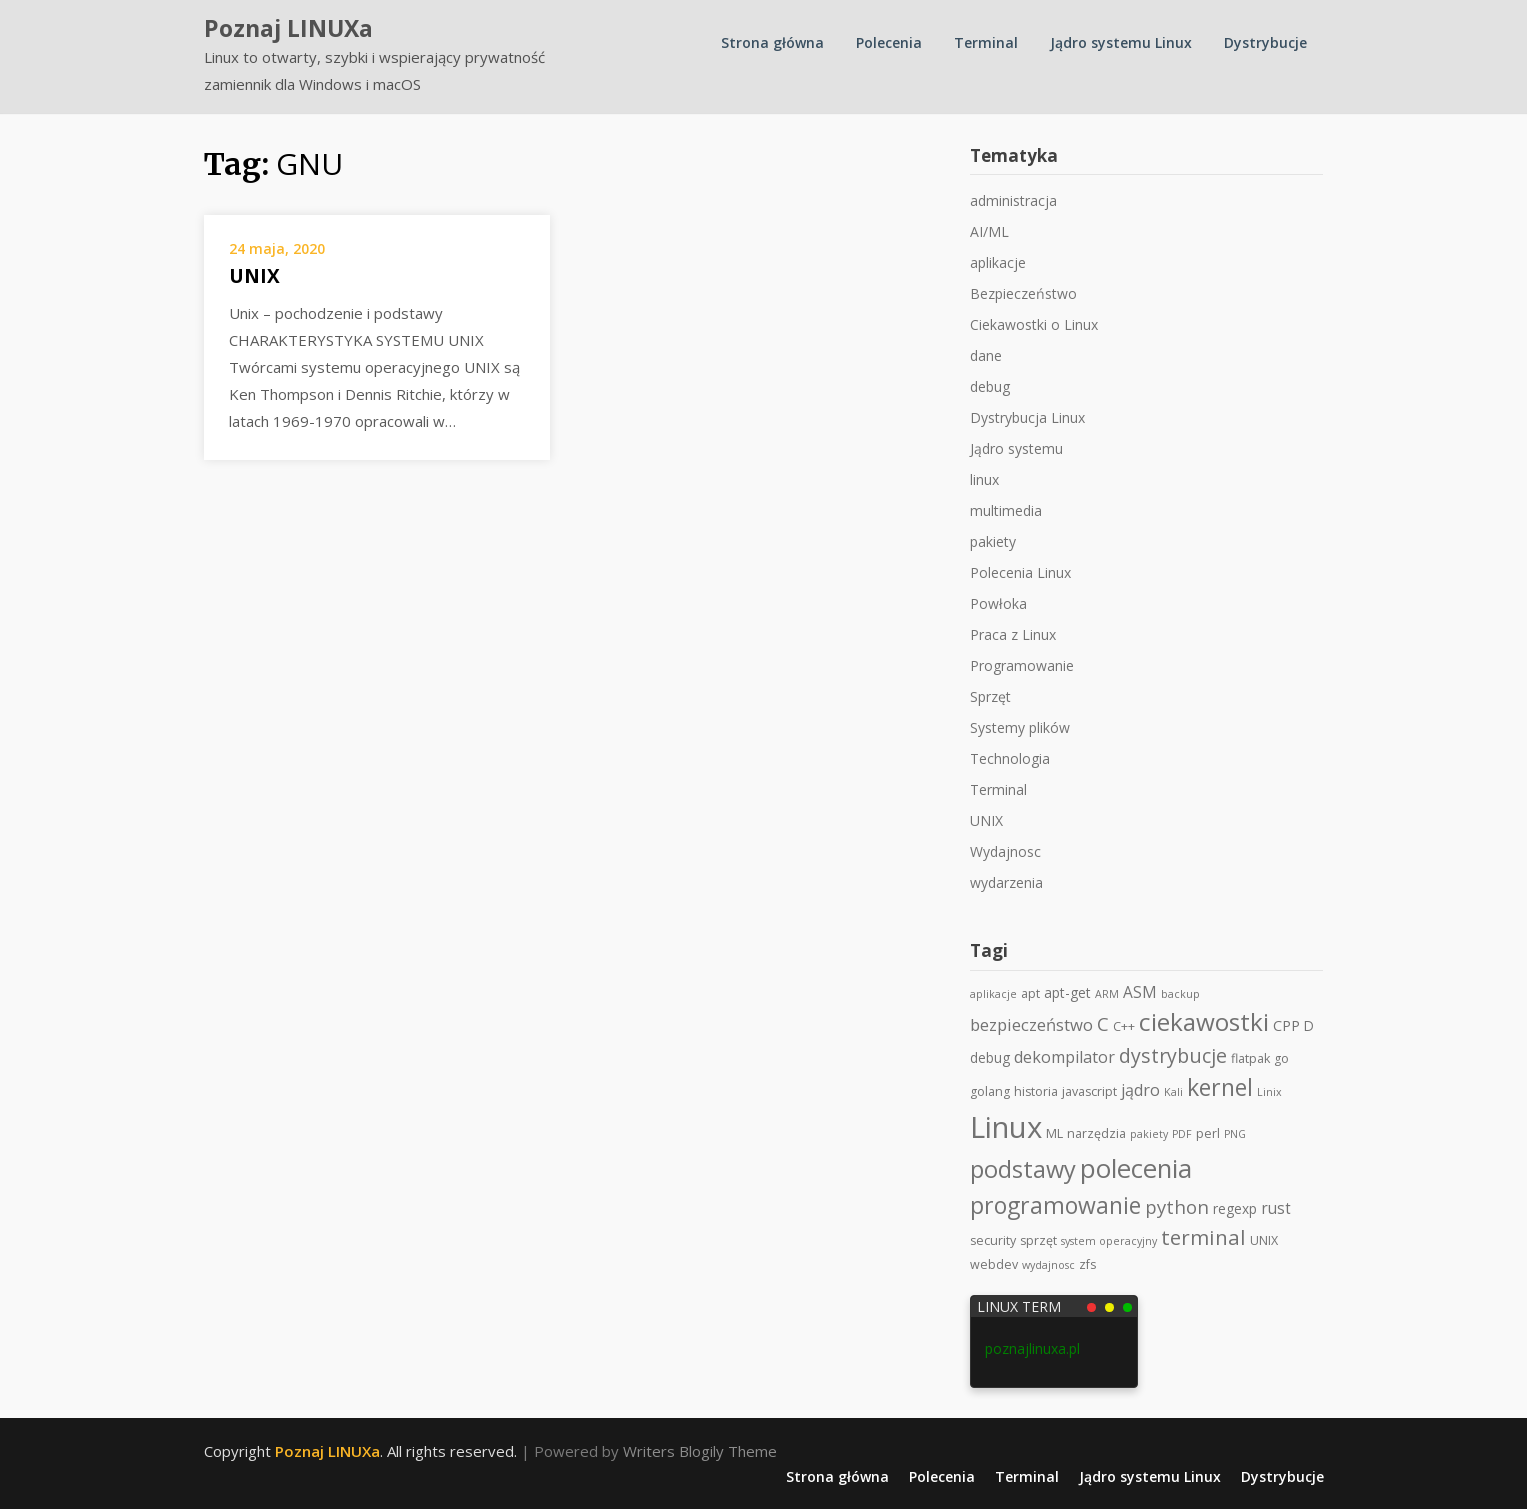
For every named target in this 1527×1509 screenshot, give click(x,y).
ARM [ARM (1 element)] (1107, 994)
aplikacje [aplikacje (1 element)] (993, 994)
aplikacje (998, 262)
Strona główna (772, 42)
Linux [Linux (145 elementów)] (1006, 1127)
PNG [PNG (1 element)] (1235, 1134)
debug (990, 386)
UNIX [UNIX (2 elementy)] (1264, 1240)
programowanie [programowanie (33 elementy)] (1055, 1205)
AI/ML (989, 231)
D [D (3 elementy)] (1309, 1025)
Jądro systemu (1016, 448)
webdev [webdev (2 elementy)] (994, 1264)
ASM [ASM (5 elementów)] (1140, 992)
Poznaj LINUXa (288, 28)
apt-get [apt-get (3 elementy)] (1067, 992)
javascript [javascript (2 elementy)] (1089, 1091)
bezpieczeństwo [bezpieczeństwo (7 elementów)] (1031, 1024)
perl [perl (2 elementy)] (1208, 1133)
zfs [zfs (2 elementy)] (1087, 1264)
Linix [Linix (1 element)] (1269, 1092)
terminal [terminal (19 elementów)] (1203, 1237)
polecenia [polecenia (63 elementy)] (1136, 1168)
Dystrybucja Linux (1027, 417)
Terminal (986, 42)
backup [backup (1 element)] (1180, 994)
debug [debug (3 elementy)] (990, 1057)
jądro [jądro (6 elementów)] (1140, 1090)
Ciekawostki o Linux (1034, 324)
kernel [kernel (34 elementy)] (1220, 1087)
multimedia (1006, 510)
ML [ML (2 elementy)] (1054, 1133)
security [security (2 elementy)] (993, 1240)
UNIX (254, 276)
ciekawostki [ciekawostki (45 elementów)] (1204, 1021)
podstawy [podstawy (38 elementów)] (1023, 1169)
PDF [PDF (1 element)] (1182, 1134)
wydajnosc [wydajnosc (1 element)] (1048, 1265)
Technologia (1010, 758)
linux (984, 479)
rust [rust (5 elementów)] (1276, 1208)
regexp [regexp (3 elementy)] (1235, 1208)
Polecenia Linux (1020, 572)
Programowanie (1022, 665)
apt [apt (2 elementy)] (1030, 993)
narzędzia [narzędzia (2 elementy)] (1096, 1133)
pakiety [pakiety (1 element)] (1149, 1134)
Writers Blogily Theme (700, 1451)
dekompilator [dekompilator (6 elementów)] (1064, 1057)
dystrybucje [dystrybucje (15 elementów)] (1173, 1055)
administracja (1013, 200)
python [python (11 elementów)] (1177, 1206)
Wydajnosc (1005, 851)
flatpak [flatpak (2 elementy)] (1250, 1058)
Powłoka (998, 603)
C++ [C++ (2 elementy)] (1124, 1026)
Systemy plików (1020, 727)
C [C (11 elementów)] (1103, 1023)
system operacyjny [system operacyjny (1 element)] (1109, 1241)
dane (986, 355)
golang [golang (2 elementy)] (990, 1091)
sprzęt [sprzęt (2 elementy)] (1038, 1240)
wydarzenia (1006, 882)
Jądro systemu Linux (1121, 42)
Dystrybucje (1265, 42)
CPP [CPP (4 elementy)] (1286, 1025)
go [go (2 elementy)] (1281, 1058)
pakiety (993, 541)
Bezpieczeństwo (1023, 293)
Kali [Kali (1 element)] (1173, 1092)
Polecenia (889, 42)
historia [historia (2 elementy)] (1036, 1091)
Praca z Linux (1013, 634)
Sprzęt (990, 696)
